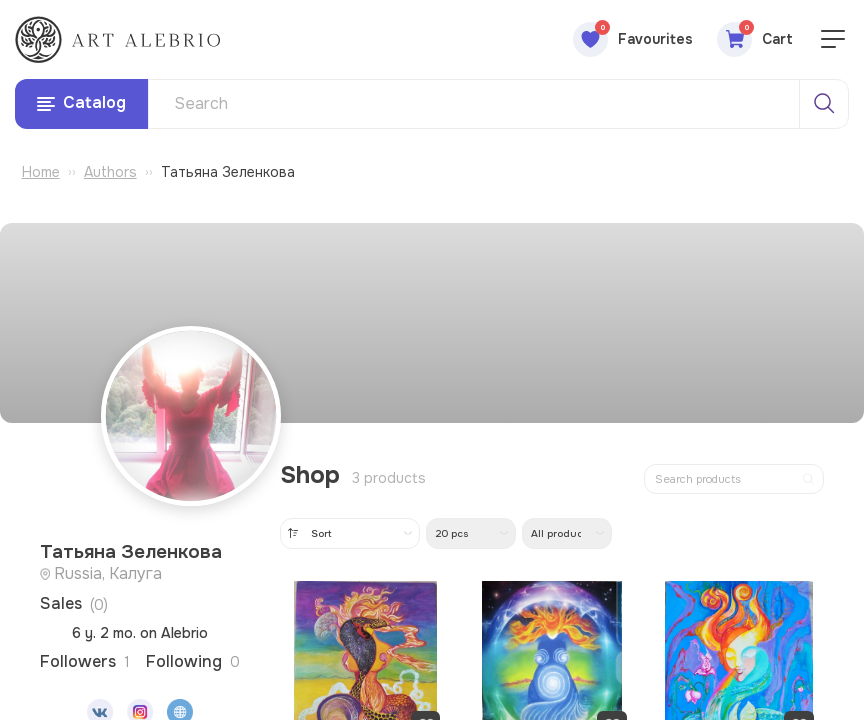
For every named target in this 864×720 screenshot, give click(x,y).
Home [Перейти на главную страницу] (41, 175)
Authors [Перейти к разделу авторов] (110, 175)
